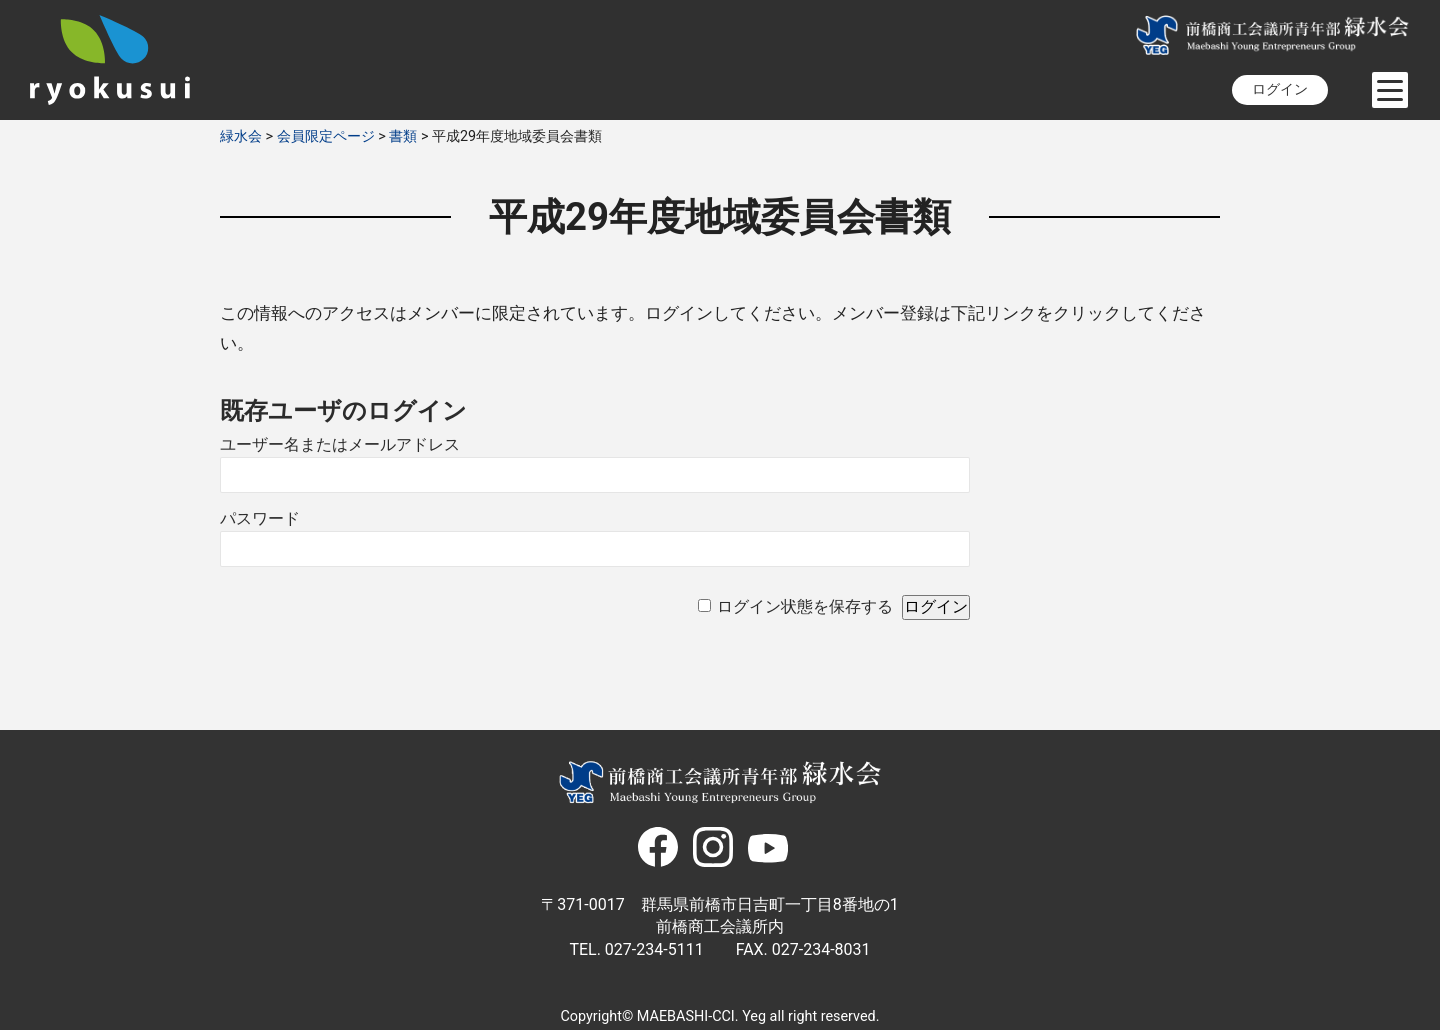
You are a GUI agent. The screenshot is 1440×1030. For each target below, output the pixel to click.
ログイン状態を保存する (805, 606)
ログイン (1280, 89)
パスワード (260, 518)
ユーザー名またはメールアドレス (340, 444)
